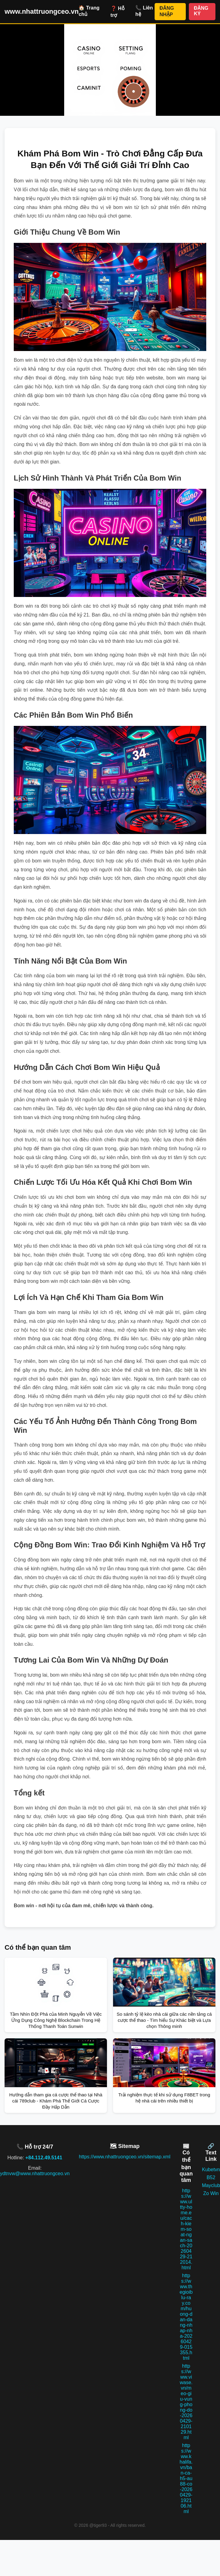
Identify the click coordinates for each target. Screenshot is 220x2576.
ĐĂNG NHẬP (167, 11)
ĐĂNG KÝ (201, 10)
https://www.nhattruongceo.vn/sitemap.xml (124, 2156)
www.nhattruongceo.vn (42, 11)
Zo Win (211, 2193)
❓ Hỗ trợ (118, 12)
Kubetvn (211, 2169)
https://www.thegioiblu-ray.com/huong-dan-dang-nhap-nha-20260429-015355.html (186, 2317)
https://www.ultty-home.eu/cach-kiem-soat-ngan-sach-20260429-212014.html (186, 2229)
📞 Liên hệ (144, 11)
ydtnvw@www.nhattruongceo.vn (35, 2173)
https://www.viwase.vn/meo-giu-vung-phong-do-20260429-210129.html (186, 2401)
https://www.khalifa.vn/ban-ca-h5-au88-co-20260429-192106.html (186, 2478)
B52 (211, 2177)
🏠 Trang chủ (89, 11)
